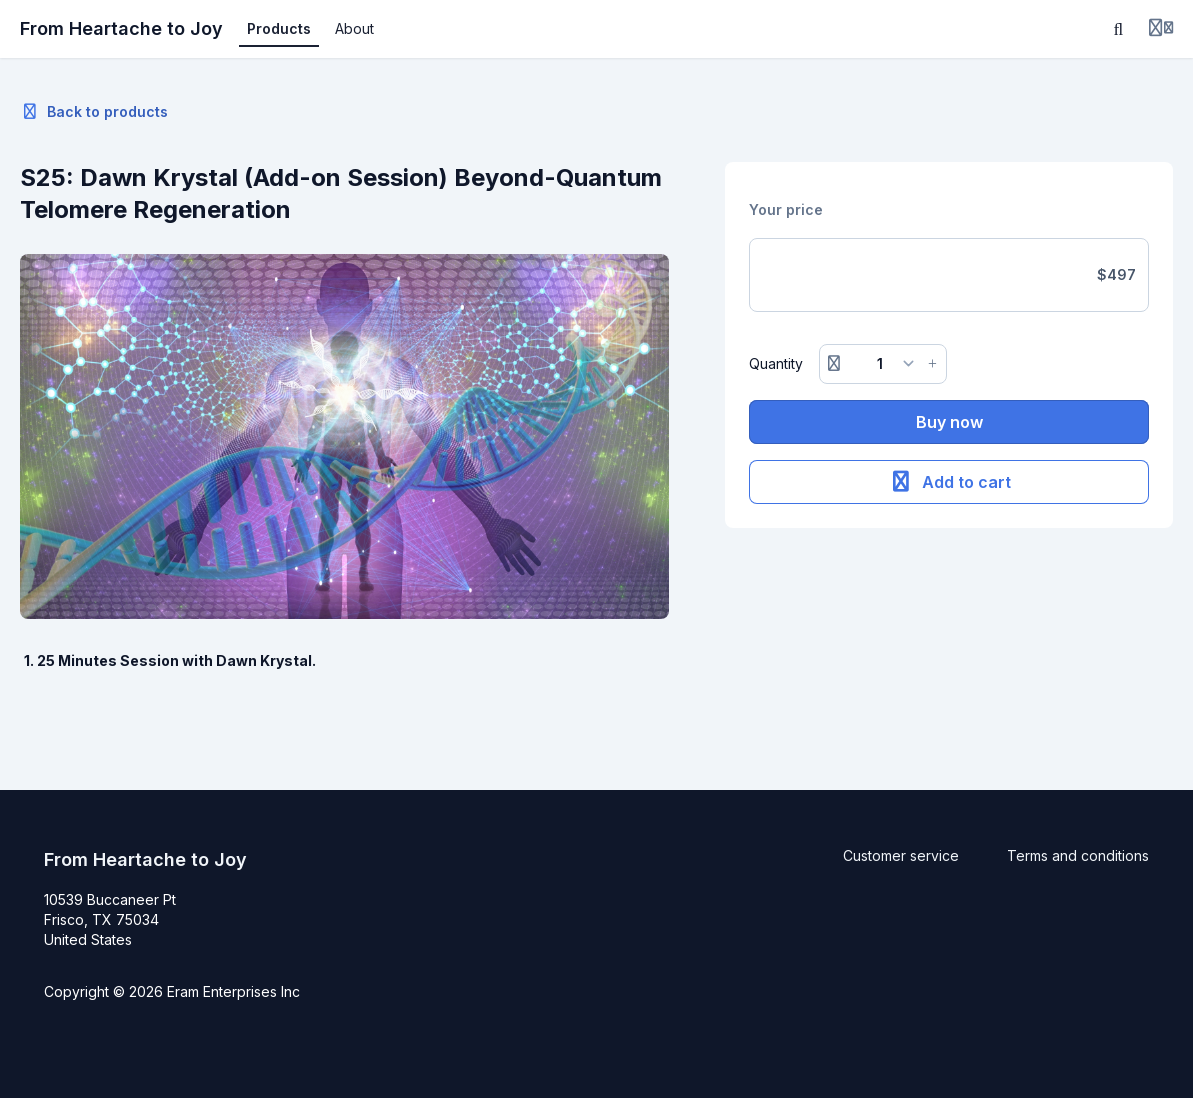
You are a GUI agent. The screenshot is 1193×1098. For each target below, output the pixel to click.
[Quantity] (883, 364)
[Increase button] (933, 364)
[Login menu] (1161, 29)
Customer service (901, 855)
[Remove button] (834, 364)
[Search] (1119, 29)
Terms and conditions (1078, 855)
